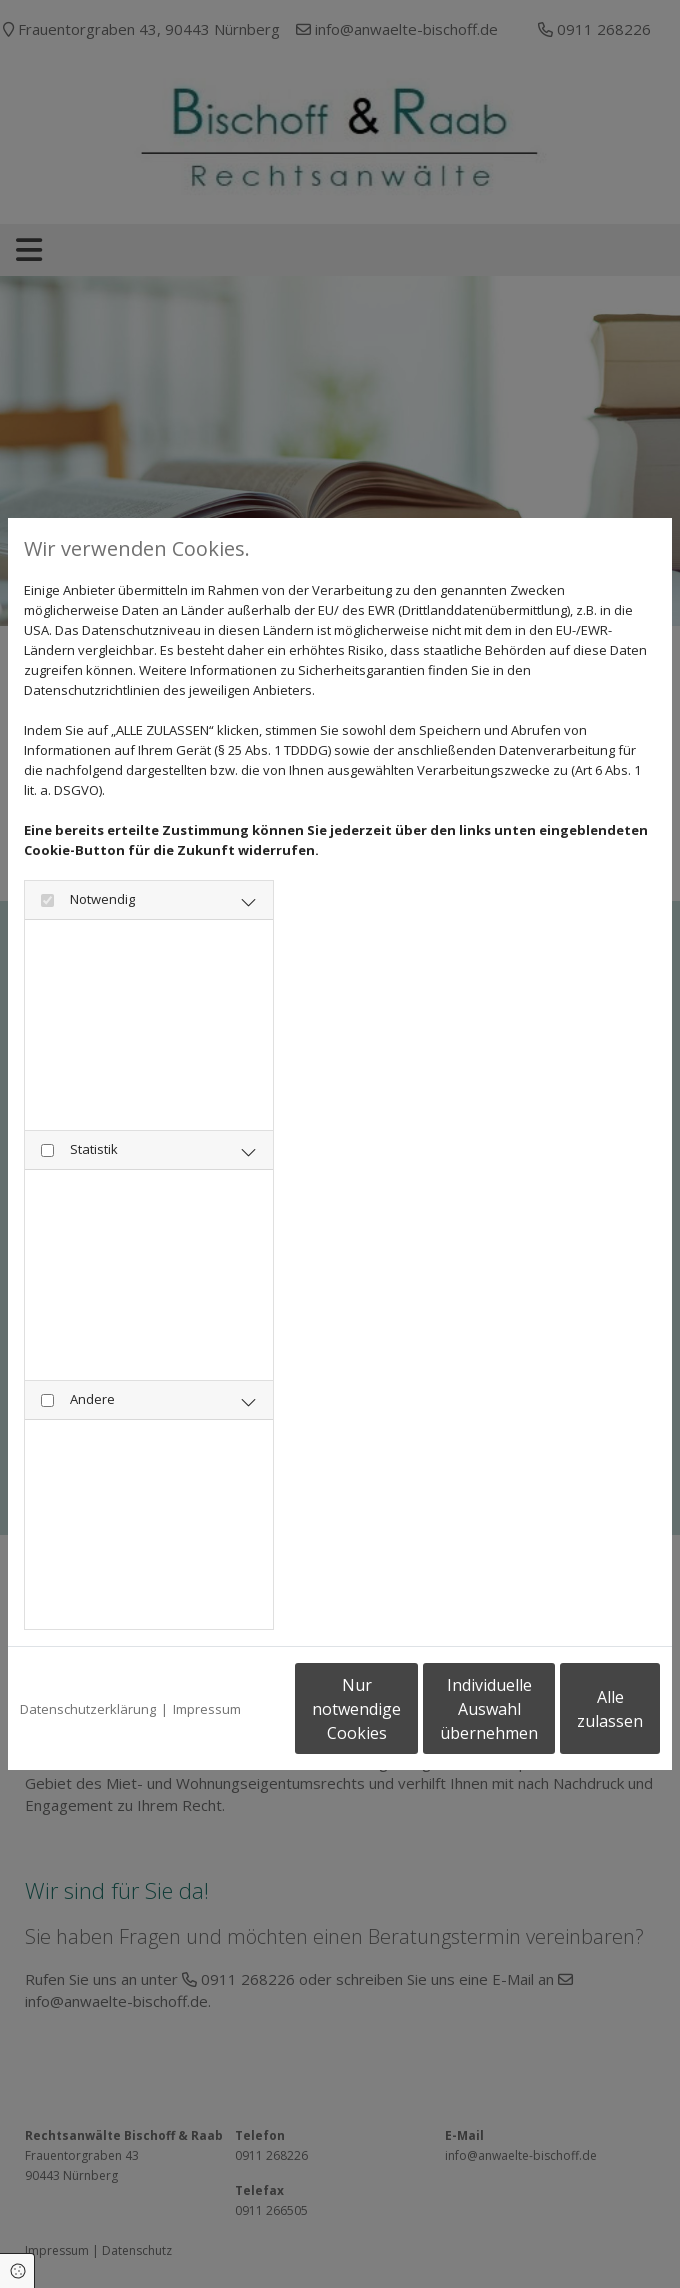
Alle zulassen (567, 1719)
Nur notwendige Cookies (187, 1719)
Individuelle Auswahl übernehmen (378, 1719)
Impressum (207, 1658)
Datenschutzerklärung (88, 1658)
